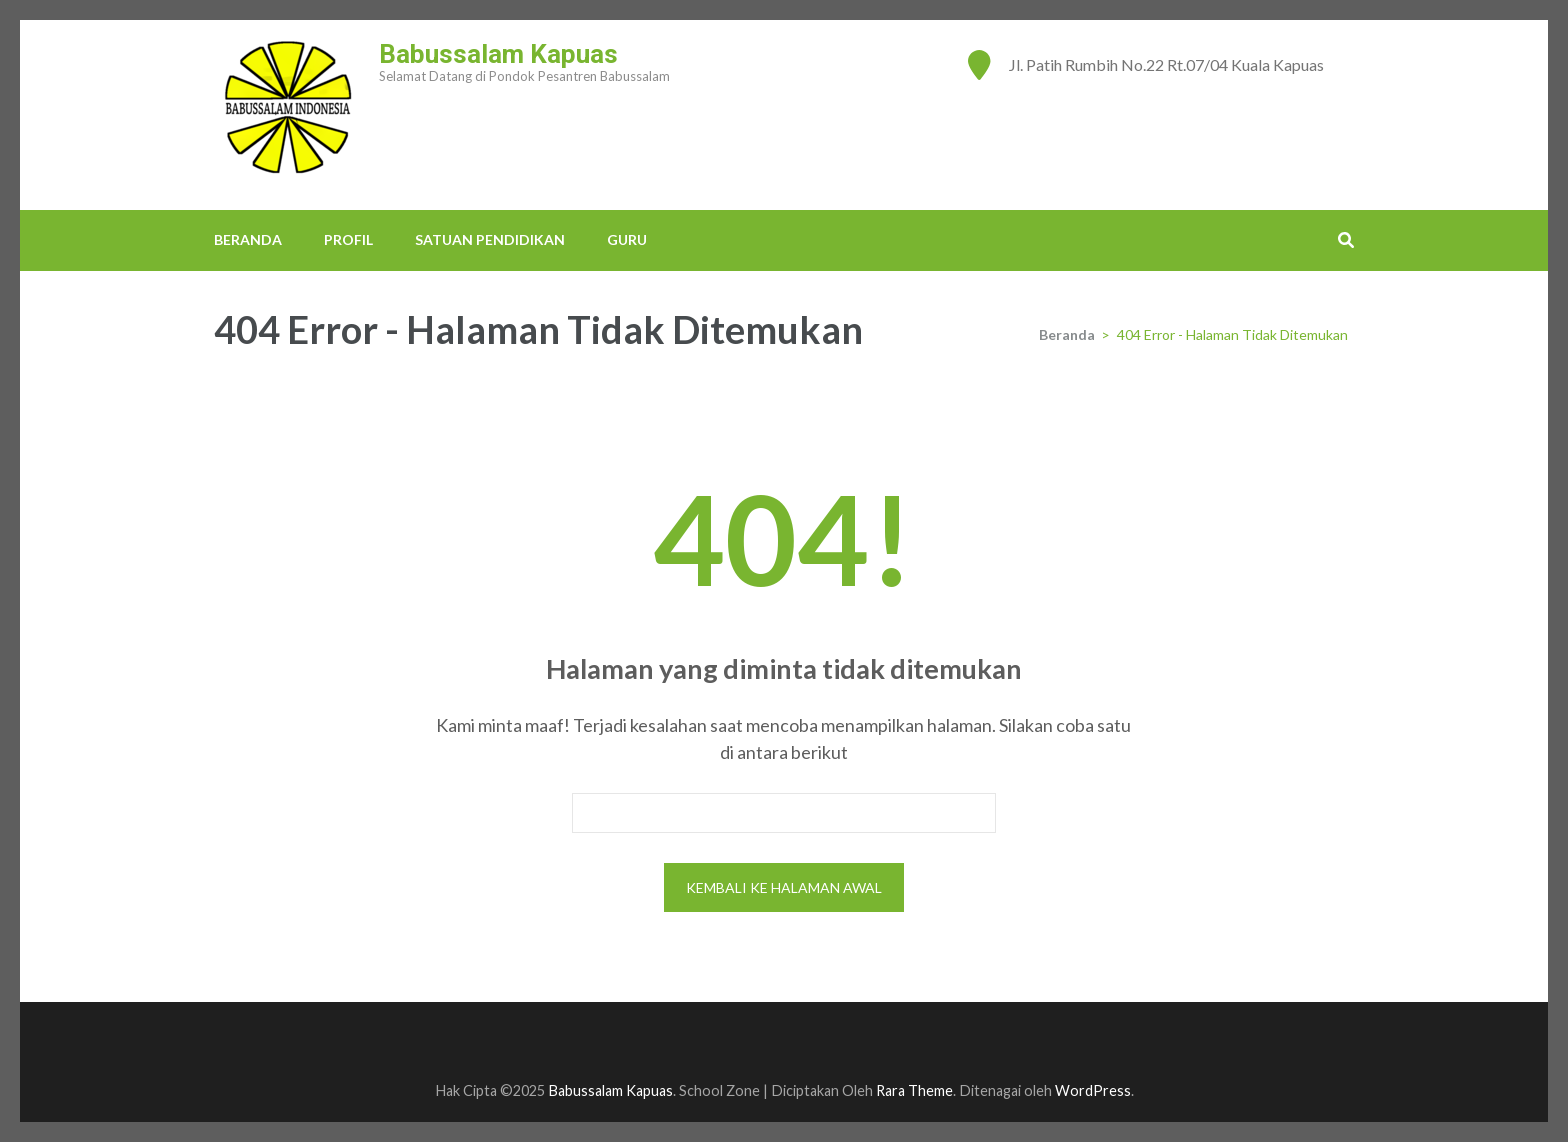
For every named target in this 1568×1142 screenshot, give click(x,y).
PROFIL (348, 239)
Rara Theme (914, 1090)
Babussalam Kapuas (498, 54)
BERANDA (248, 239)
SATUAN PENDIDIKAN (490, 239)
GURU (627, 239)
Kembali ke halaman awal (784, 887)
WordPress (1093, 1090)
